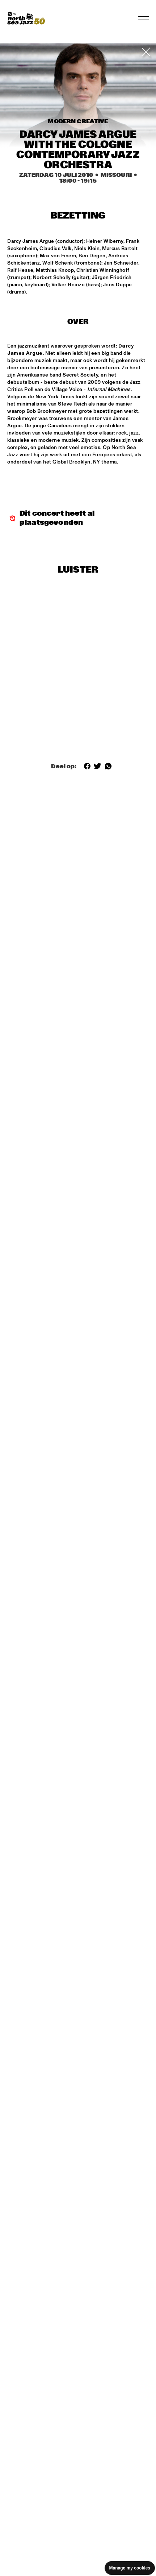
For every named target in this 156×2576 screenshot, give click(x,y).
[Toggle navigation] (143, 18)
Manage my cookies (129, 2568)
